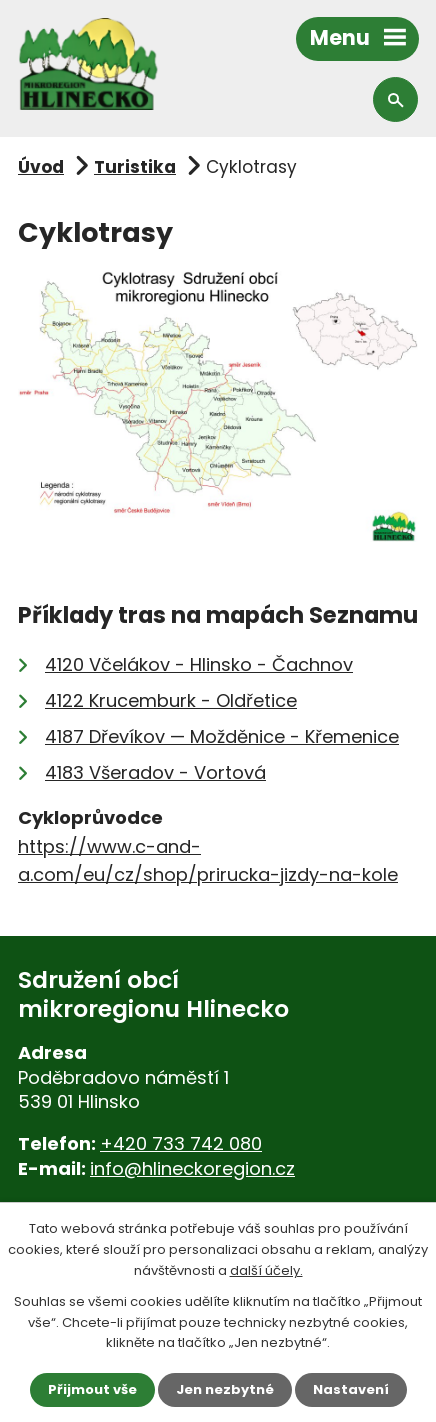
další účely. (266, 1270)
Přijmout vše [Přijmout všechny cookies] (92, 1389)
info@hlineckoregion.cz (192, 1168)
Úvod (41, 167)
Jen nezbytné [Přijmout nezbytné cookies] (225, 1389)
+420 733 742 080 (181, 1143)
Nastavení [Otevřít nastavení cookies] (351, 1389)
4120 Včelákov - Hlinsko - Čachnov (199, 664)
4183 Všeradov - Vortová (155, 772)
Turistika (135, 167)
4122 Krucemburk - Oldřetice (171, 700)
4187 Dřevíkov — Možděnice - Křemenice (222, 736)
